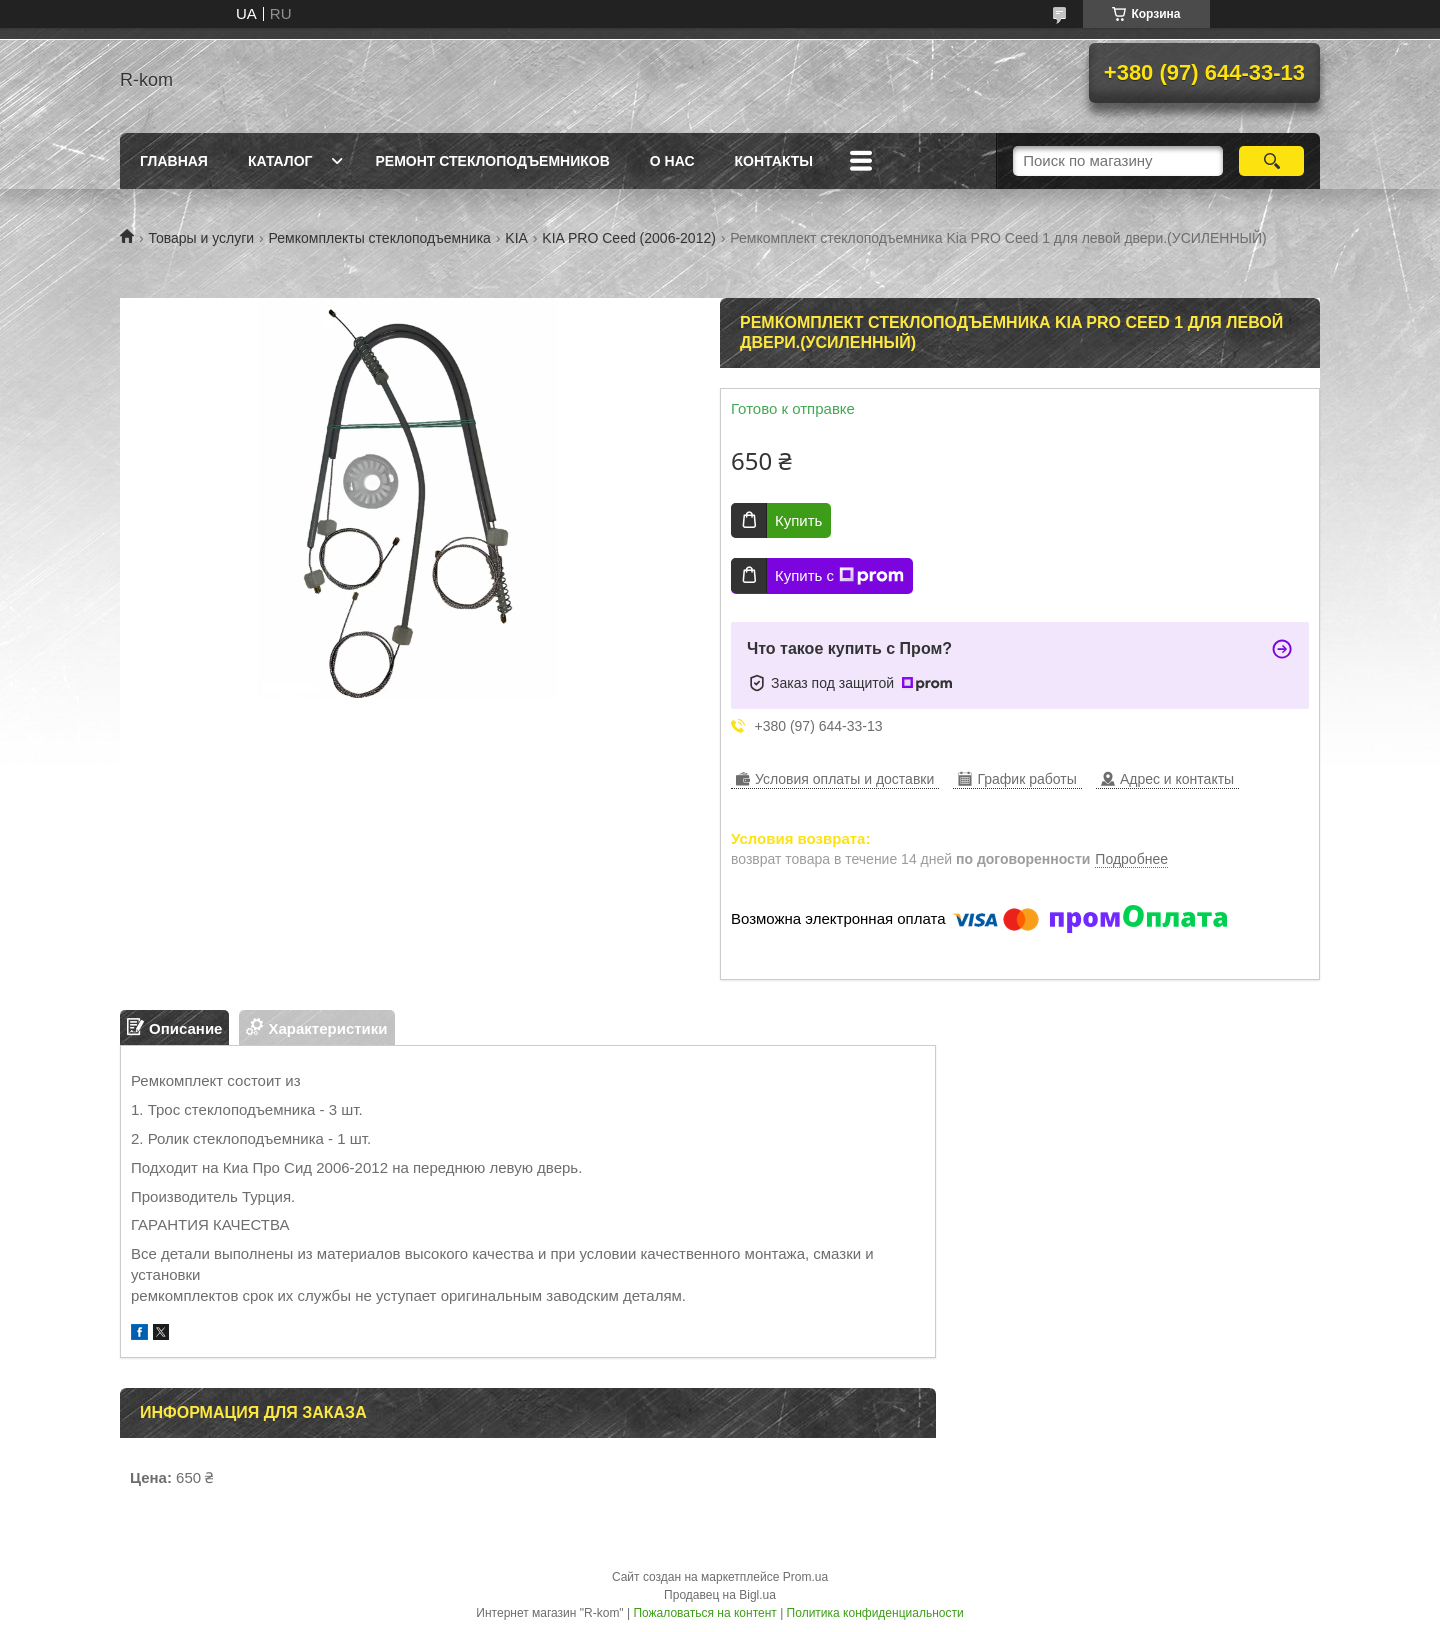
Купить (798, 520)
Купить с (839, 576)
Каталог (280, 161)
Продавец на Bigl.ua (720, 1595)
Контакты (774, 161)
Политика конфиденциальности (875, 1613)
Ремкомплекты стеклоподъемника (380, 238)
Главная (174, 161)
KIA (516, 238)
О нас (672, 161)
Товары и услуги (201, 238)
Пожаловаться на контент (704, 1613)
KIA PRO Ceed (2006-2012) (629, 238)
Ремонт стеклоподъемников (492, 161)
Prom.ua (805, 1577)
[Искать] (1271, 161)
